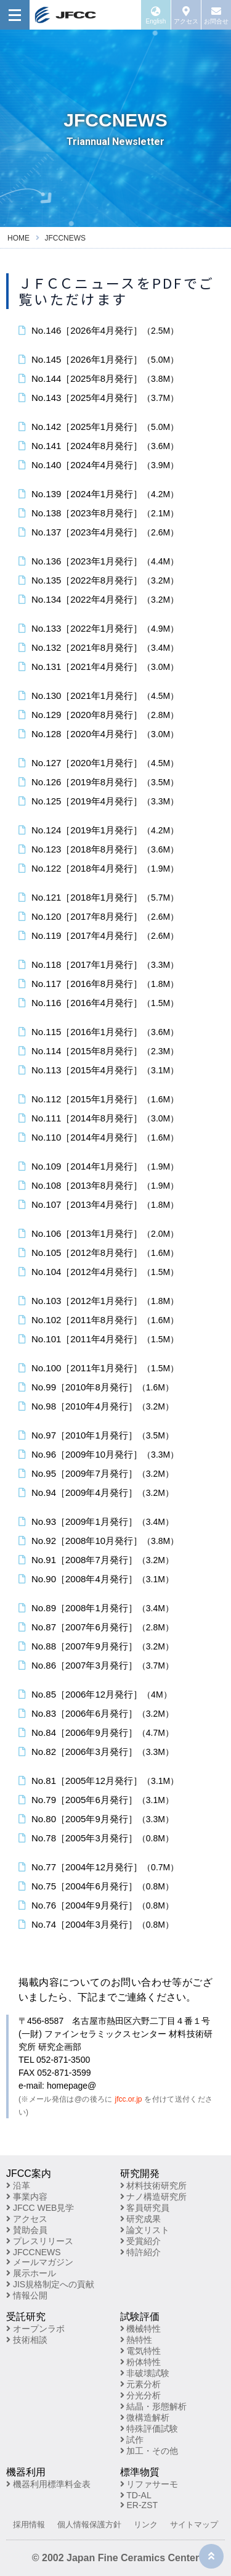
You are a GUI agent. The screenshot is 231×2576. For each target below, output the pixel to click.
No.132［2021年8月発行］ (98, 647)
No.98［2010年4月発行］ (96, 1406)
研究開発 (140, 2173)
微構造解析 (145, 2417)
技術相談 (26, 2340)
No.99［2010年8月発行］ (96, 1387)
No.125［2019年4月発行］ (98, 801)
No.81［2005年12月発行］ (98, 1780)
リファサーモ (149, 2484)
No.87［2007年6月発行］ (96, 1627)
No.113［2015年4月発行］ (98, 1070)
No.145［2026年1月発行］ (98, 359)
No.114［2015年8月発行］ (98, 1051)
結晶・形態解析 (153, 2406)
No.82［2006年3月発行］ (96, 1751)
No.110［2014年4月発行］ (98, 1137)
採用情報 (29, 2524)
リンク (146, 2524)
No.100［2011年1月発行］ (98, 1368)
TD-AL (136, 2495)
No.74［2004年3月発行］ (96, 1924)
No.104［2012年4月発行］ (98, 1271)
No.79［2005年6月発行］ (96, 1799)
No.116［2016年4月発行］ (98, 1002)
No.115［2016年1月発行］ (98, 1031)
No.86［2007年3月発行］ (96, 1665)
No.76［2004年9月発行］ (96, 1905)
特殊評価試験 (149, 2429)
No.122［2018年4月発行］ (98, 868)
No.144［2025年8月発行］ (98, 378)
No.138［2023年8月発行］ (98, 513)
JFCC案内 (28, 2173)
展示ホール (31, 2273)
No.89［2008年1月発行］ (96, 1608)
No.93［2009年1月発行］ (96, 1521)
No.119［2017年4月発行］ (98, 935)
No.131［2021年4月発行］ (98, 666)
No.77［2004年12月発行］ (98, 1867)
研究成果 (140, 2219)
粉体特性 (140, 2362)
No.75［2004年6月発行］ (96, 1886)
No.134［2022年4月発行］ (98, 599)
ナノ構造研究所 (153, 2197)
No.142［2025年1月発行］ (98, 426)
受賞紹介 (140, 2241)
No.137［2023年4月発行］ (98, 532)
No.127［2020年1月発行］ (98, 763)
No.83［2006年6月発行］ (96, 1713)
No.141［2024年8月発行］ (98, 445)
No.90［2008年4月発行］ (96, 1579)
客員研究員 (145, 2208)
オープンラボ (35, 2329)
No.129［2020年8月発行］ (98, 714)
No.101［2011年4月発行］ (98, 1339)
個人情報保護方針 (89, 2524)
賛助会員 (26, 2230)
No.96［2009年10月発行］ (98, 1454)
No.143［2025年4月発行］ (98, 397)
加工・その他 (149, 2451)
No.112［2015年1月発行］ (98, 1099)
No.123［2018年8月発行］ (98, 849)
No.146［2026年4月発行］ (98, 330)
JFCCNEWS (33, 2252)
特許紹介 (140, 2252)
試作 (132, 2440)
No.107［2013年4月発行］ (98, 1204)
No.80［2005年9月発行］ (96, 1819)
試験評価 (140, 2316)
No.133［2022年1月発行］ (98, 628)
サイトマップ (194, 2524)
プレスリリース (39, 2241)
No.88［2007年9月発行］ (96, 1646)
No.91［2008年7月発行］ (96, 1559)
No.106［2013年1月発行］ (98, 1233)
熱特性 (136, 2340)
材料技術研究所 (153, 2185)
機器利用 (26, 2472)
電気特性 (140, 2351)
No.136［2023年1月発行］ (98, 561)
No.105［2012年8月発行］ (98, 1252)
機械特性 (140, 2329)
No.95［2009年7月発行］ (96, 1473)
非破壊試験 (145, 2373)
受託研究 (26, 2316)
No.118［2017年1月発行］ (98, 964)
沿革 (18, 2185)
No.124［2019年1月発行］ (98, 830)
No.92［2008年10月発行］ (98, 1540)
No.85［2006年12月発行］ (95, 1694)
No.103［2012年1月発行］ (98, 1300)
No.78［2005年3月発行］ (96, 1838)
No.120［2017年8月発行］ (98, 916)
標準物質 (140, 2472)
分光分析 (140, 2395)
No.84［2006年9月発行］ (96, 1732)
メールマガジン (39, 2262)
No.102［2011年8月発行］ (98, 1320)
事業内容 (26, 2197)
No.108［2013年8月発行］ (98, 1185)
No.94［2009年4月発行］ (96, 1492)
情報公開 (26, 2295)
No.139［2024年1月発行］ (98, 494)
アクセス (26, 2219)
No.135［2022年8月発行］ (98, 580)
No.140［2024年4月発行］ (98, 465)
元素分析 (140, 2384)
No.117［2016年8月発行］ (98, 983)
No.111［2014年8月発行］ (98, 1118)
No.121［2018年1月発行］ (98, 897)
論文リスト (145, 2230)
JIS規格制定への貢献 (50, 2284)
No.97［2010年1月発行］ (96, 1435)
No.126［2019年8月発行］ (98, 782)
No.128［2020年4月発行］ (98, 734)
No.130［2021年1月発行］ (98, 695)
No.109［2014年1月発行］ (98, 1166)
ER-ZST (139, 2505)
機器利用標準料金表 (48, 2484)
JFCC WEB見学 (40, 2208)
